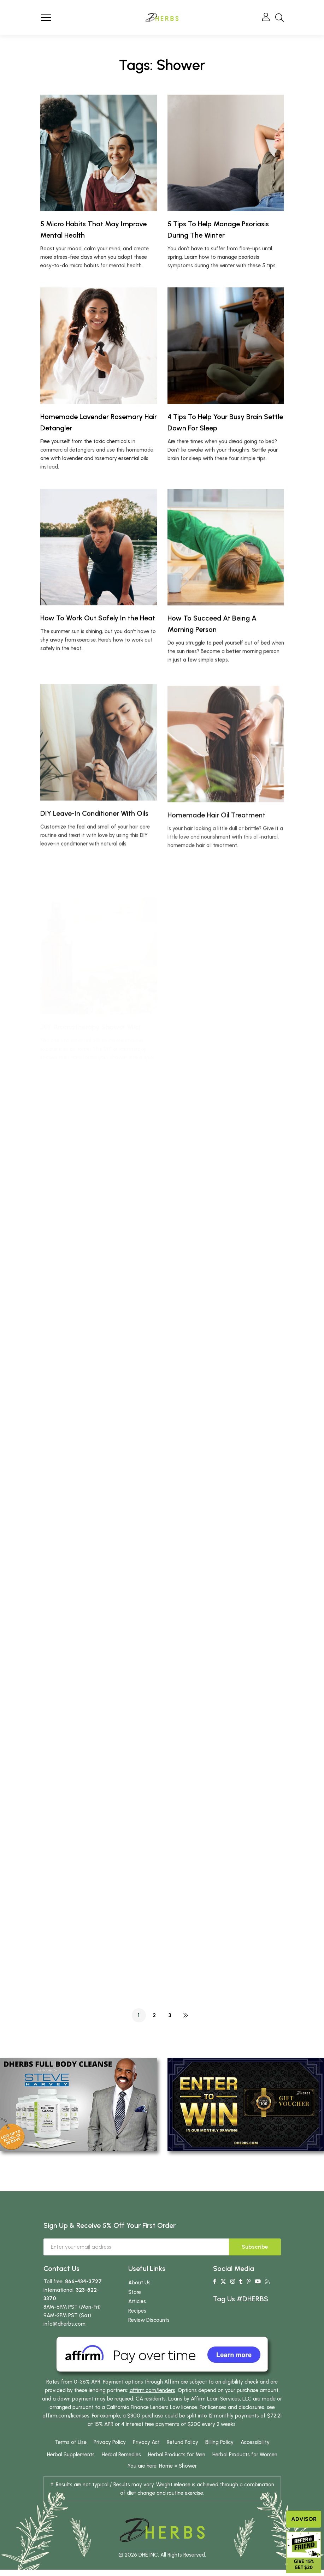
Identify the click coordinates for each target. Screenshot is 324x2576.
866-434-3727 (83, 2281)
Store (134, 2292)
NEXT (185, 2015)
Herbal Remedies (121, 2454)
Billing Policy (219, 2442)
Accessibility (255, 2442)
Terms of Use (71, 2442)
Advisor (304, 2519)
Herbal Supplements (71, 2454)
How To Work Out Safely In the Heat (97, 653)
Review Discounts (149, 2320)
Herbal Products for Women (244, 2454)
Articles (137, 2301)
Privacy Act (146, 2442)
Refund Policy (182, 2442)
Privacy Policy (110, 2442)
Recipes (137, 2311)
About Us (139, 2282)
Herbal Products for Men (176, 2454)
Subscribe (255, 2246)
